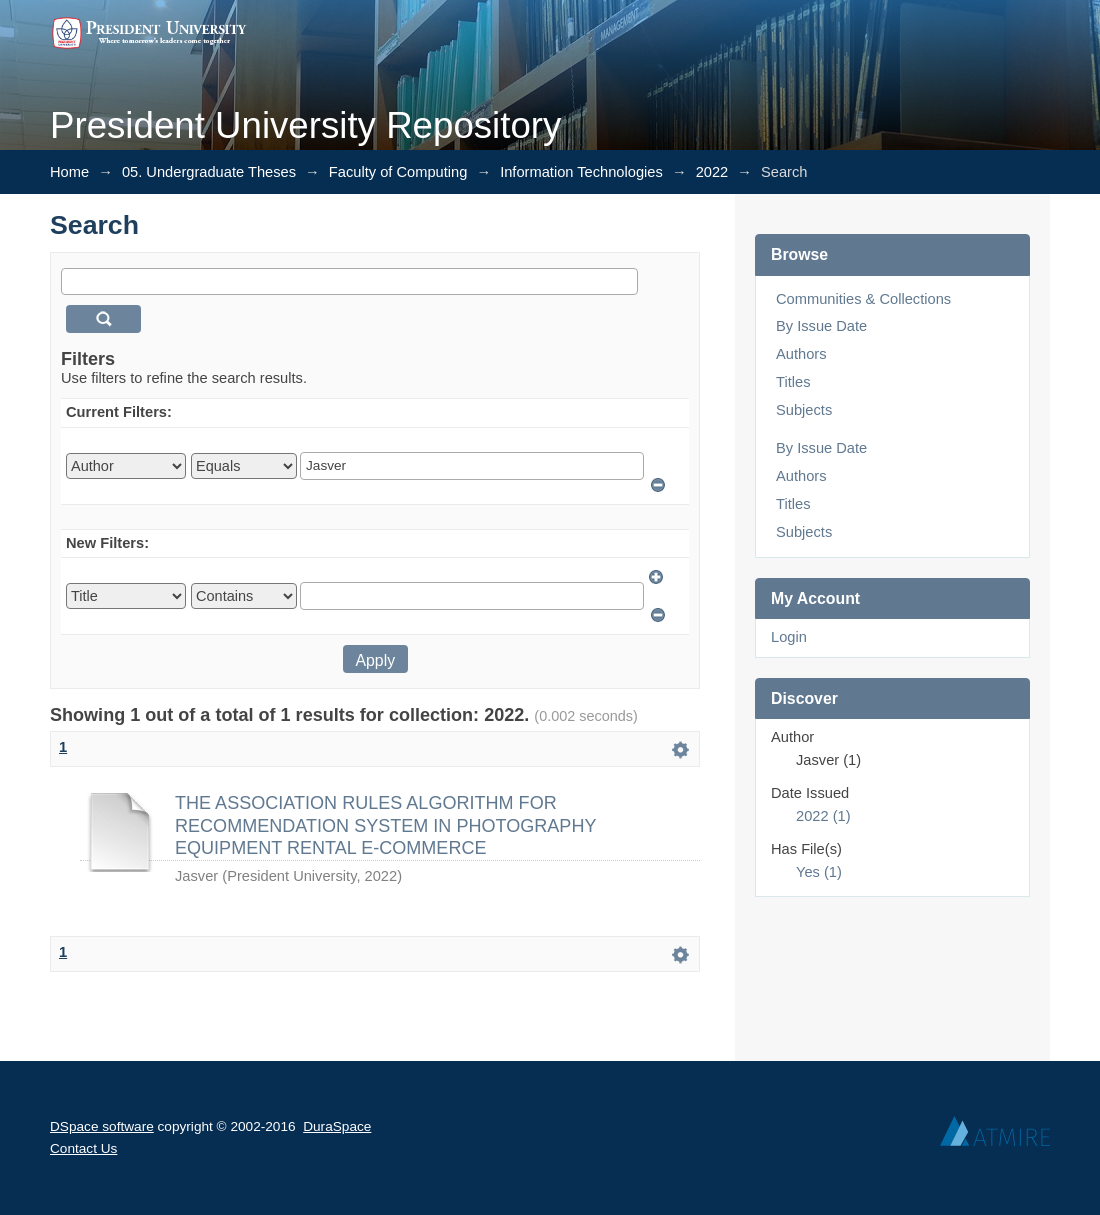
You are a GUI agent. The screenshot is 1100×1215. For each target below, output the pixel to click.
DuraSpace (337, 1126)
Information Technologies (581, 172)
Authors (801, 354)
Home (69, 172)
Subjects (804, 410)
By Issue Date (821, 326)
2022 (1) (823, 816)
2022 (712, 172)
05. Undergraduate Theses (209, 172)
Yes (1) (819, 872)
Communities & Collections (863, 299)
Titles (793, 382)
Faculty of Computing (398, 172)
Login (789, 637)
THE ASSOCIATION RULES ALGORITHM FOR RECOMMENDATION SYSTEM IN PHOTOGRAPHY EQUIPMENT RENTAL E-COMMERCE (385, 825)
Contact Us (83, 1148)
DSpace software (102, 1126)
